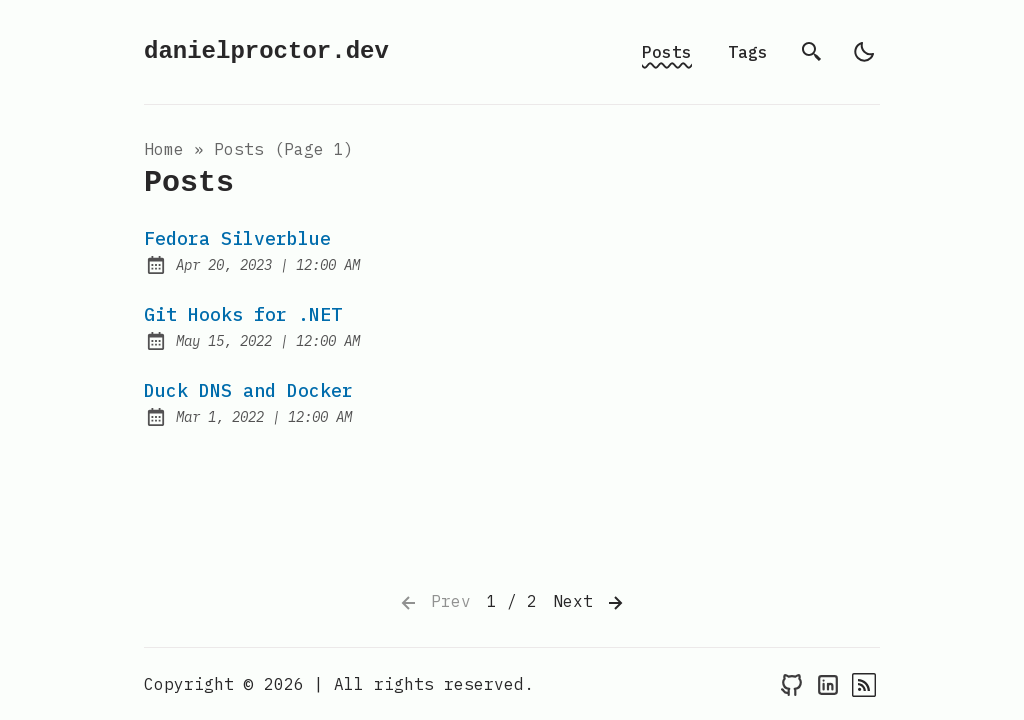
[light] (864, 52)
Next (590, 603)
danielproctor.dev (266, 51)
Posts (667, 52)
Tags (748, 52)
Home (164, 149)
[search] (812, 52)
